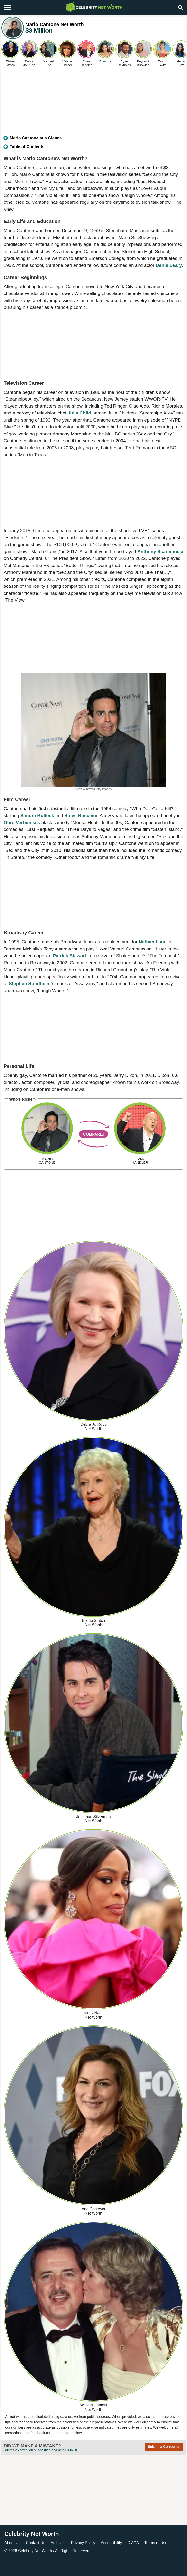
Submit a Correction (164, 2447)
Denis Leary (169, 265)
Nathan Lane (153, 941)
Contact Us (35, 2543)
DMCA (133, 2543)
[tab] (93, 140)
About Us (12, 2543)
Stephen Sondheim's (31, 983)
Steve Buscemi (80, 815)
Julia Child (79, 412)
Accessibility (111, 2543)
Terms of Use (155, 2543)
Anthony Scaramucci (160, 551)
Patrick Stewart (69, 955)
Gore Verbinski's (22, 822)
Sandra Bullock (37, 815)
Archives (58, 2543)
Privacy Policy (83, 2543)
